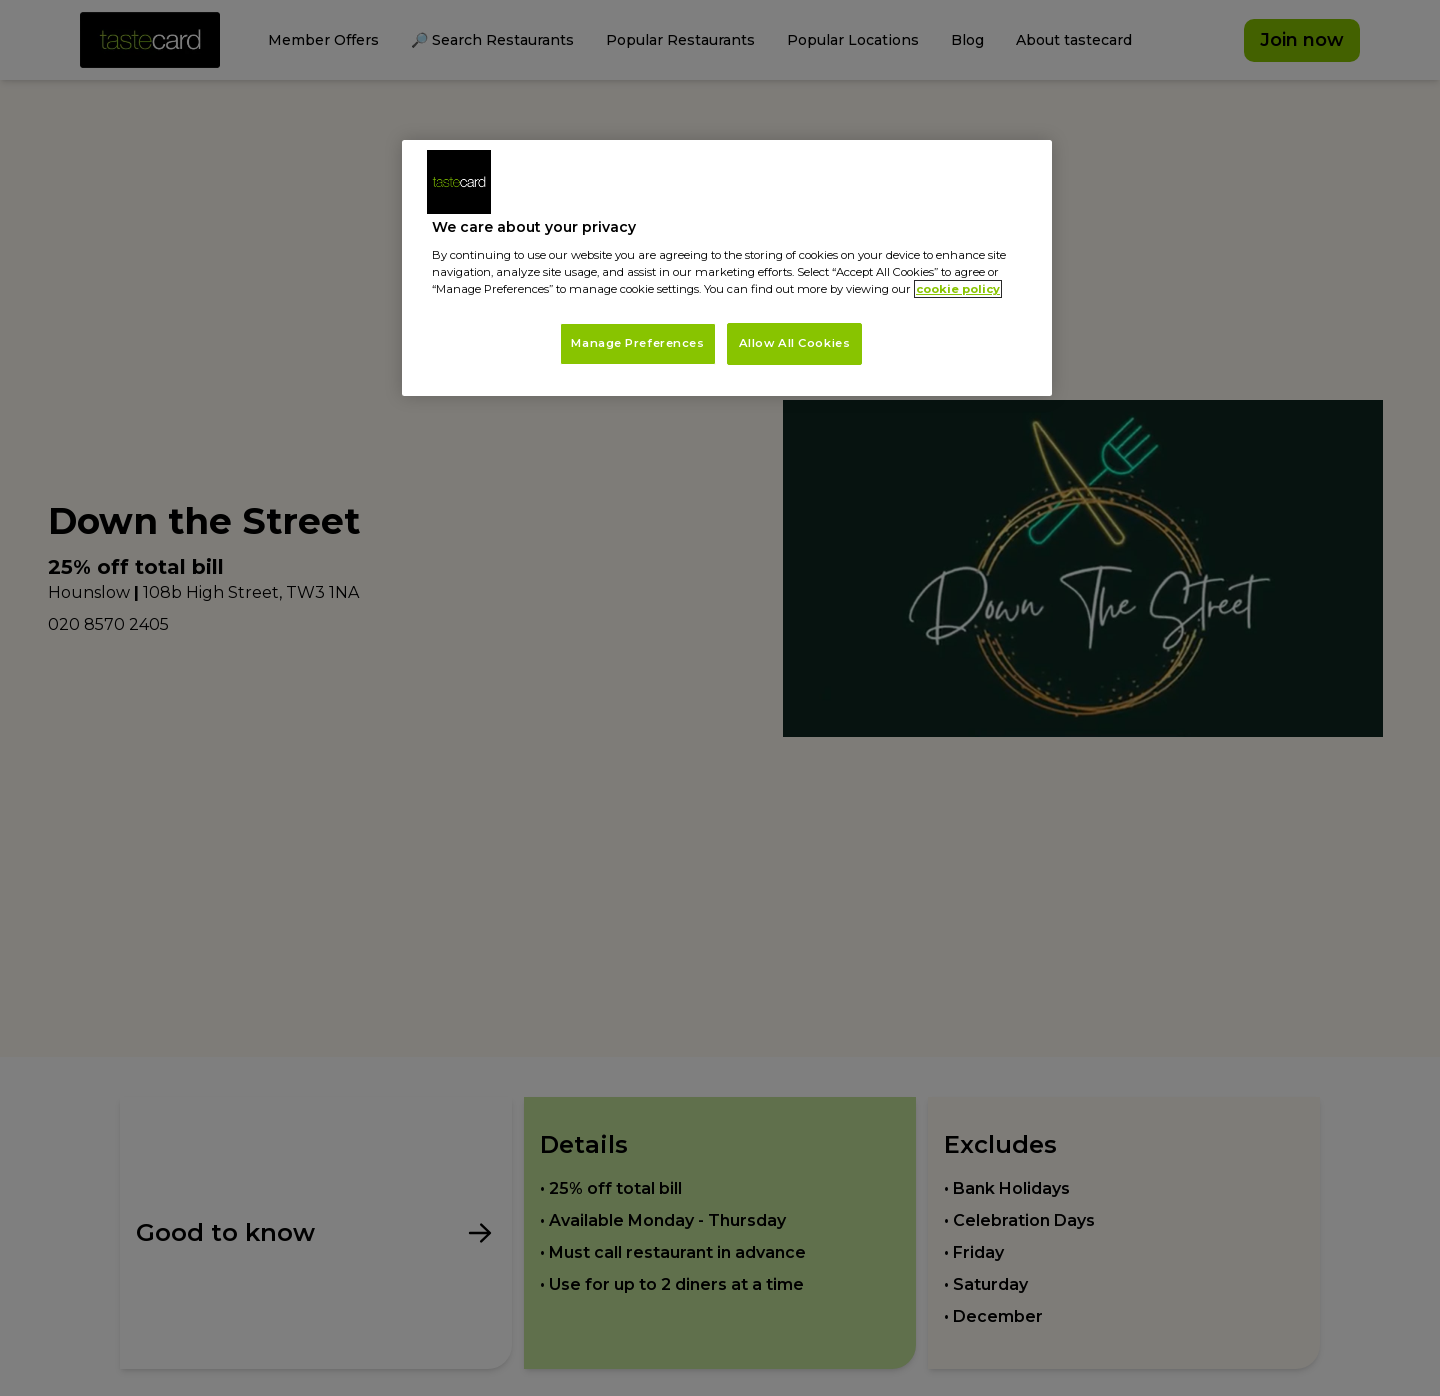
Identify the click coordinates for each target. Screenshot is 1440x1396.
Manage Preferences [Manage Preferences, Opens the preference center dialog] (637, 343)
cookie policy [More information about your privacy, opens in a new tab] (958, 289)
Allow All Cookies (795, 343)
